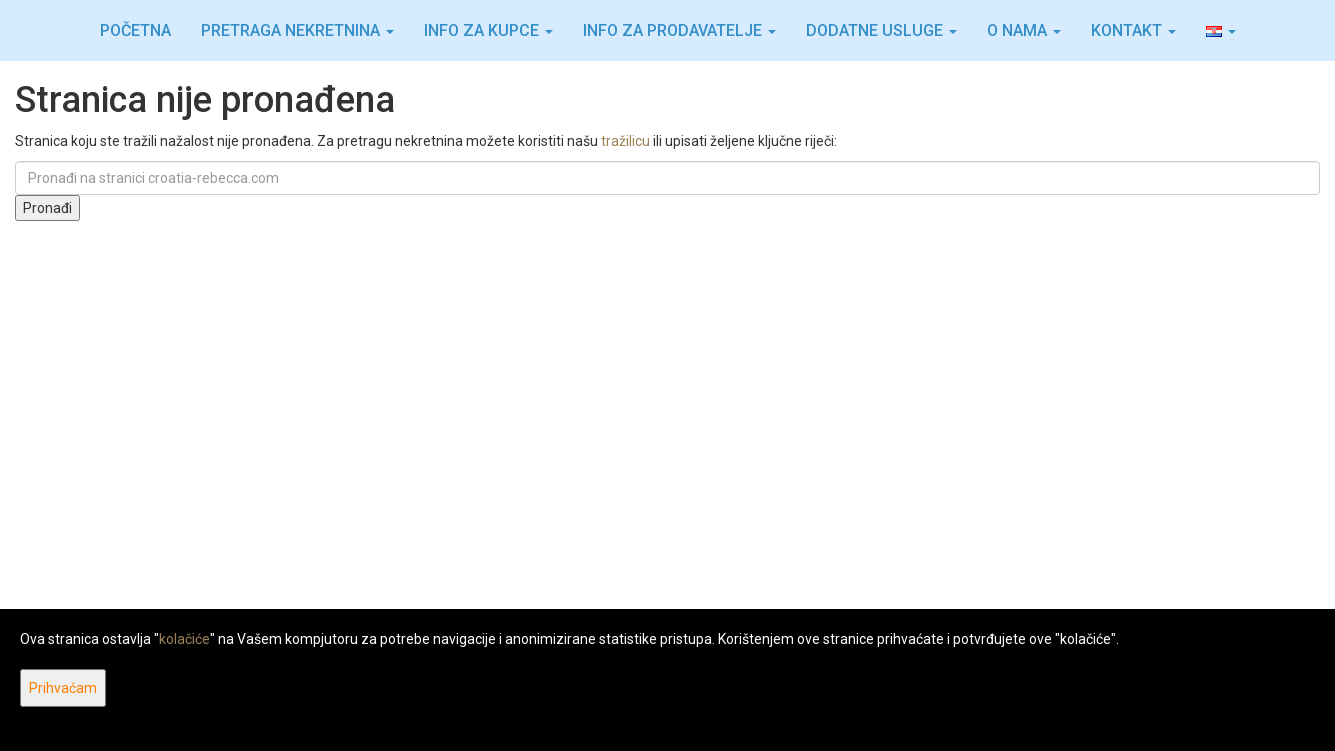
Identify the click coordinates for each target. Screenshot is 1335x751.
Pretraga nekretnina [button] (297, 30)
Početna (135, 30)
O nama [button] (1024, 30)
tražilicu (625, 141)
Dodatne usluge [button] (881, 30)
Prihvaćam (63, 688)
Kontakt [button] (1133, 30)
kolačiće (184, 639)
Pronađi (47, 208)
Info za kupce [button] (488, 30)
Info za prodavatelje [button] (679, 30)
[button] (1221, 31)
